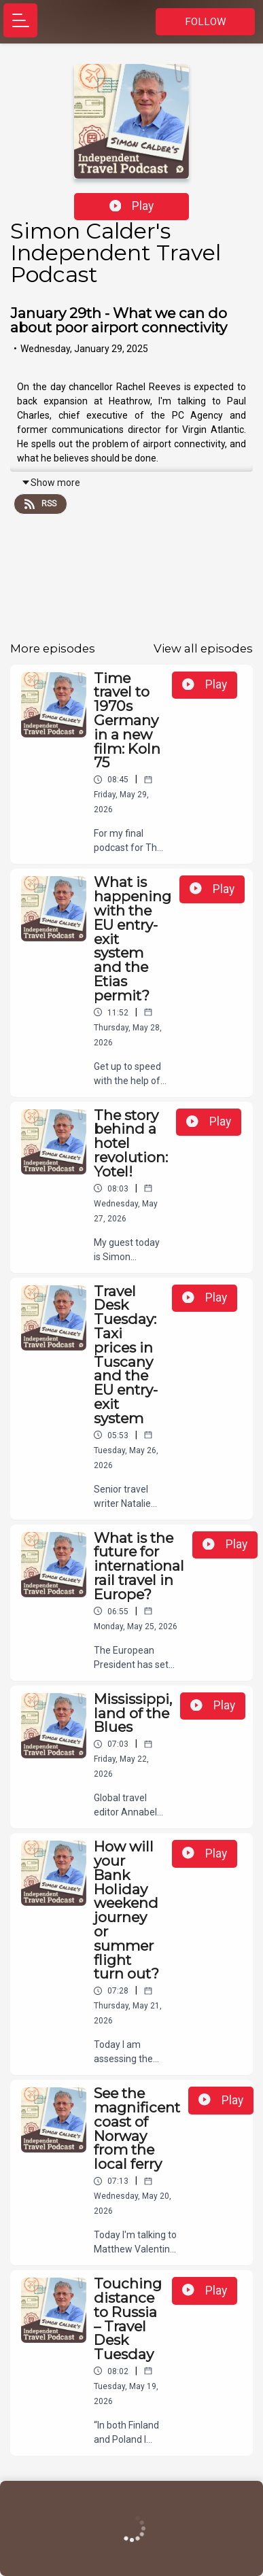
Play (131, 206)
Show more (50, 482)
